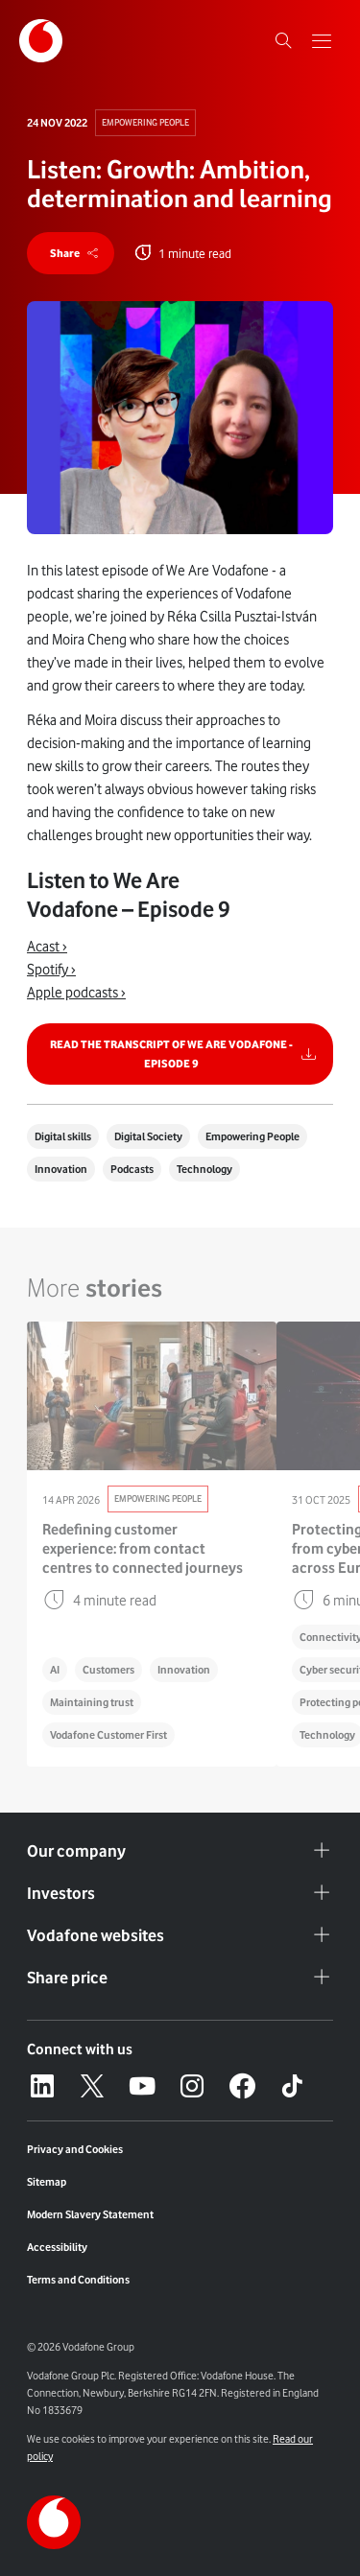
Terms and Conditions (78, 2279)
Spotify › (51, 969)
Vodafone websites (180, 1935)
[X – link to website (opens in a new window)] (92, 2086)
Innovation (61, 1169)
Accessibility (57, 2247)
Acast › (47, 946)
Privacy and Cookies (75, 2149)
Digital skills (63, 1136)
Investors (180, 1893)
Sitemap (46, 2182)
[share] (70, 253)
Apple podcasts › (76, 992)
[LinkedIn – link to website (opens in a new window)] (42, 2086)
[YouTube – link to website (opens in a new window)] (142, 2086)
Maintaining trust (91, 1702)
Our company (180, 1850)
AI (55, 1669)
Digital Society (148, 1136)
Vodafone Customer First (108, 1735)
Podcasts (132, 1169)
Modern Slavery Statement (90, 2214)
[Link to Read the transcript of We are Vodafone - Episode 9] (180, 1054)
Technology (204, 1169)
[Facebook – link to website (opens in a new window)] (242, 2086)
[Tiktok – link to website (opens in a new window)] (291, 2086)
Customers (108, 1669)
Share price (180, 1977)
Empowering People (145, 122)
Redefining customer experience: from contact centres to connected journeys (142, 1549)
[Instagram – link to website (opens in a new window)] (192, 2086)
